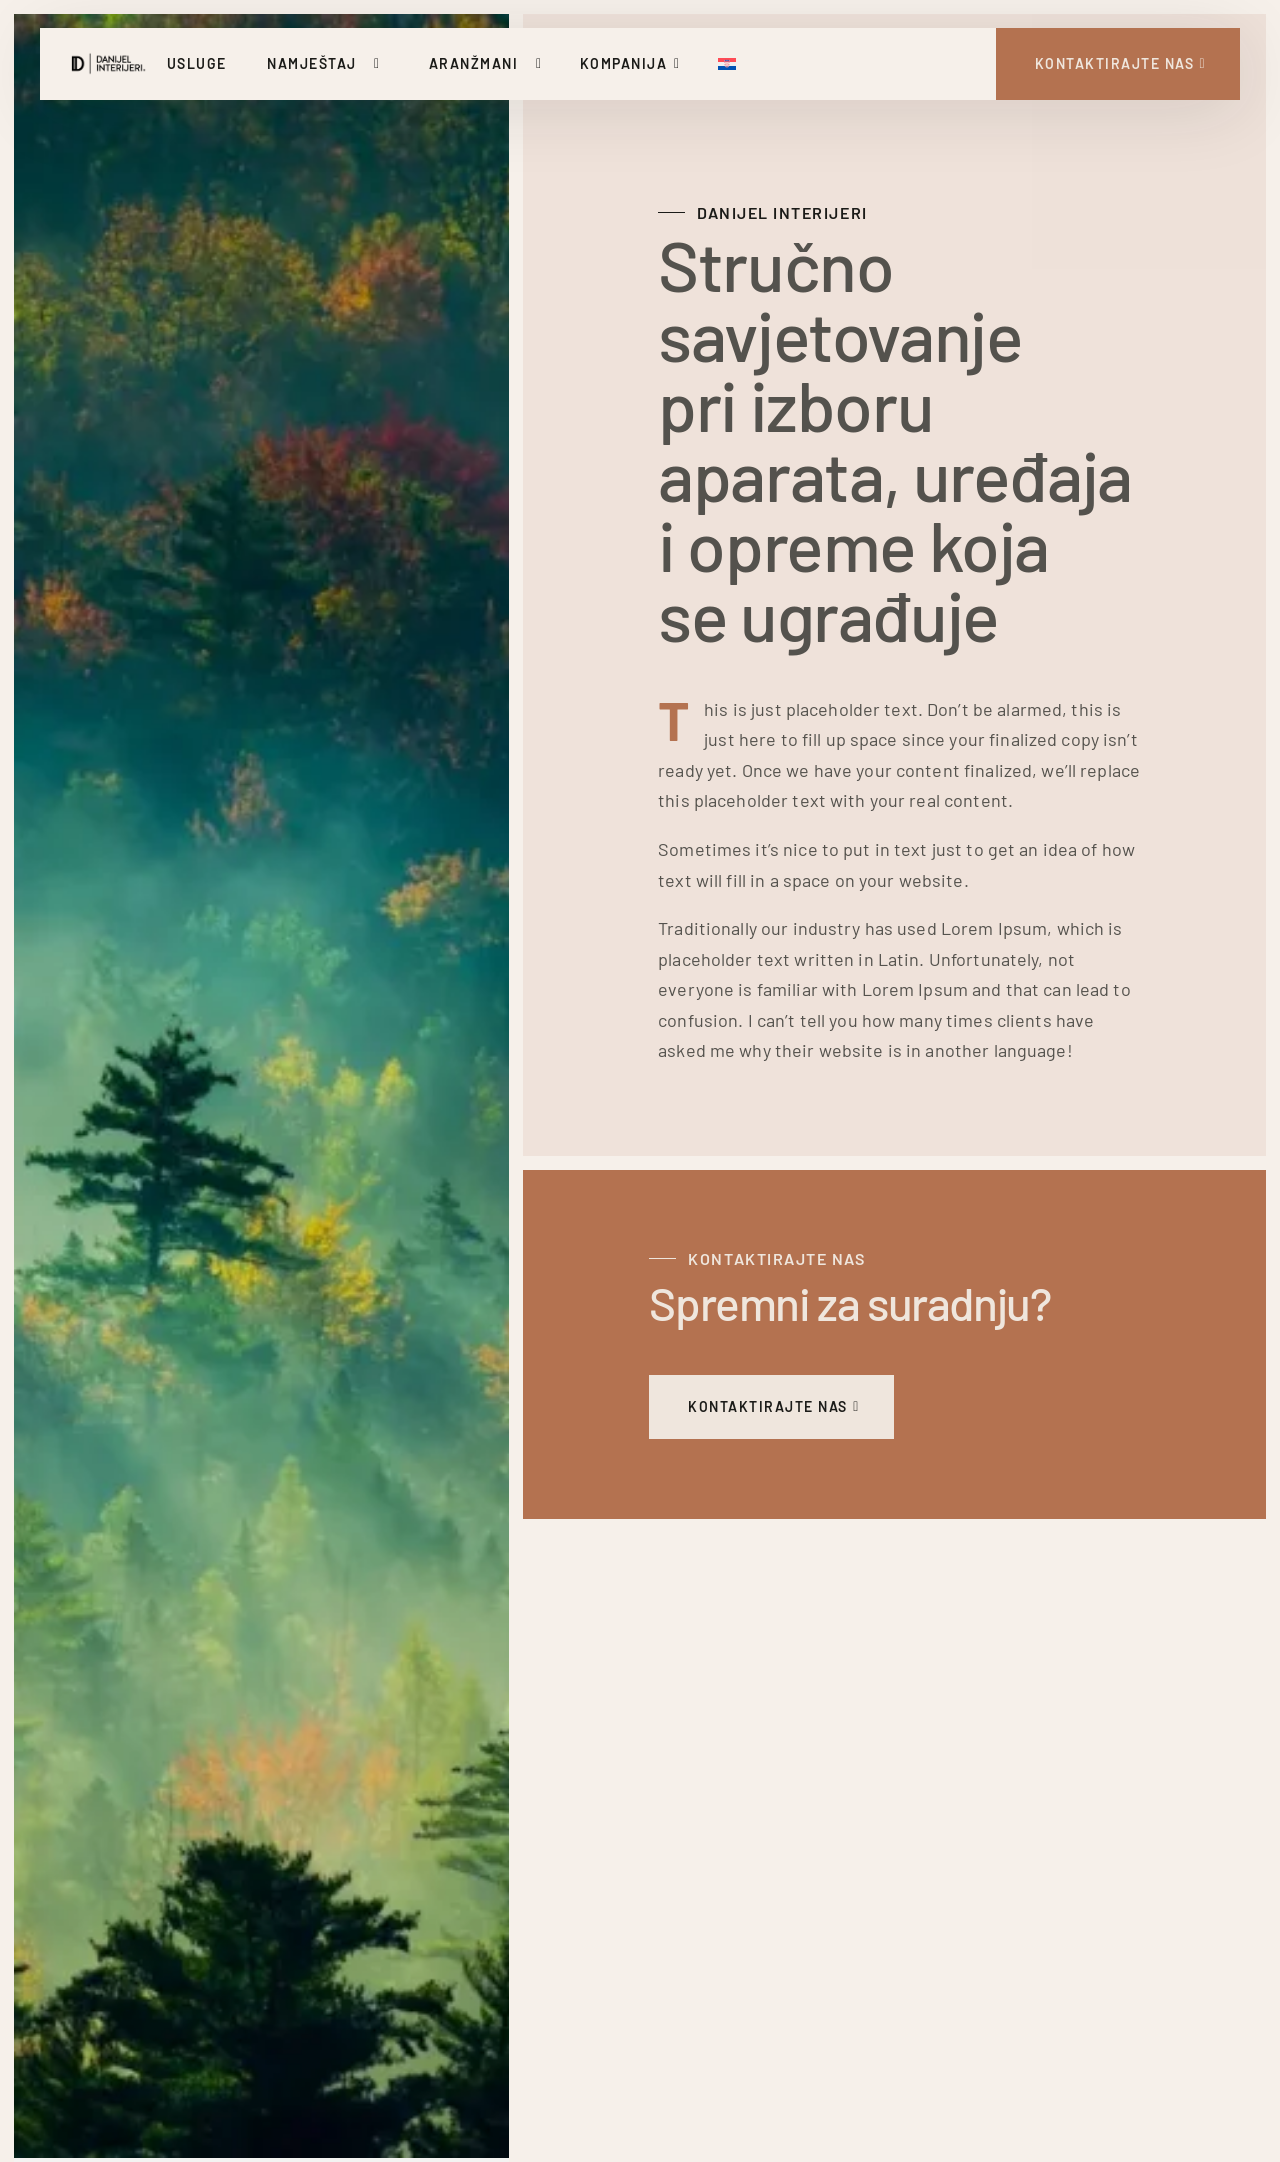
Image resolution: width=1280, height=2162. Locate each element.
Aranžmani (474, 64)
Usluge (197, 64)
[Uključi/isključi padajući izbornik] (381, 64)
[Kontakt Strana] (1118, 64)
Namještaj (312, 64)
